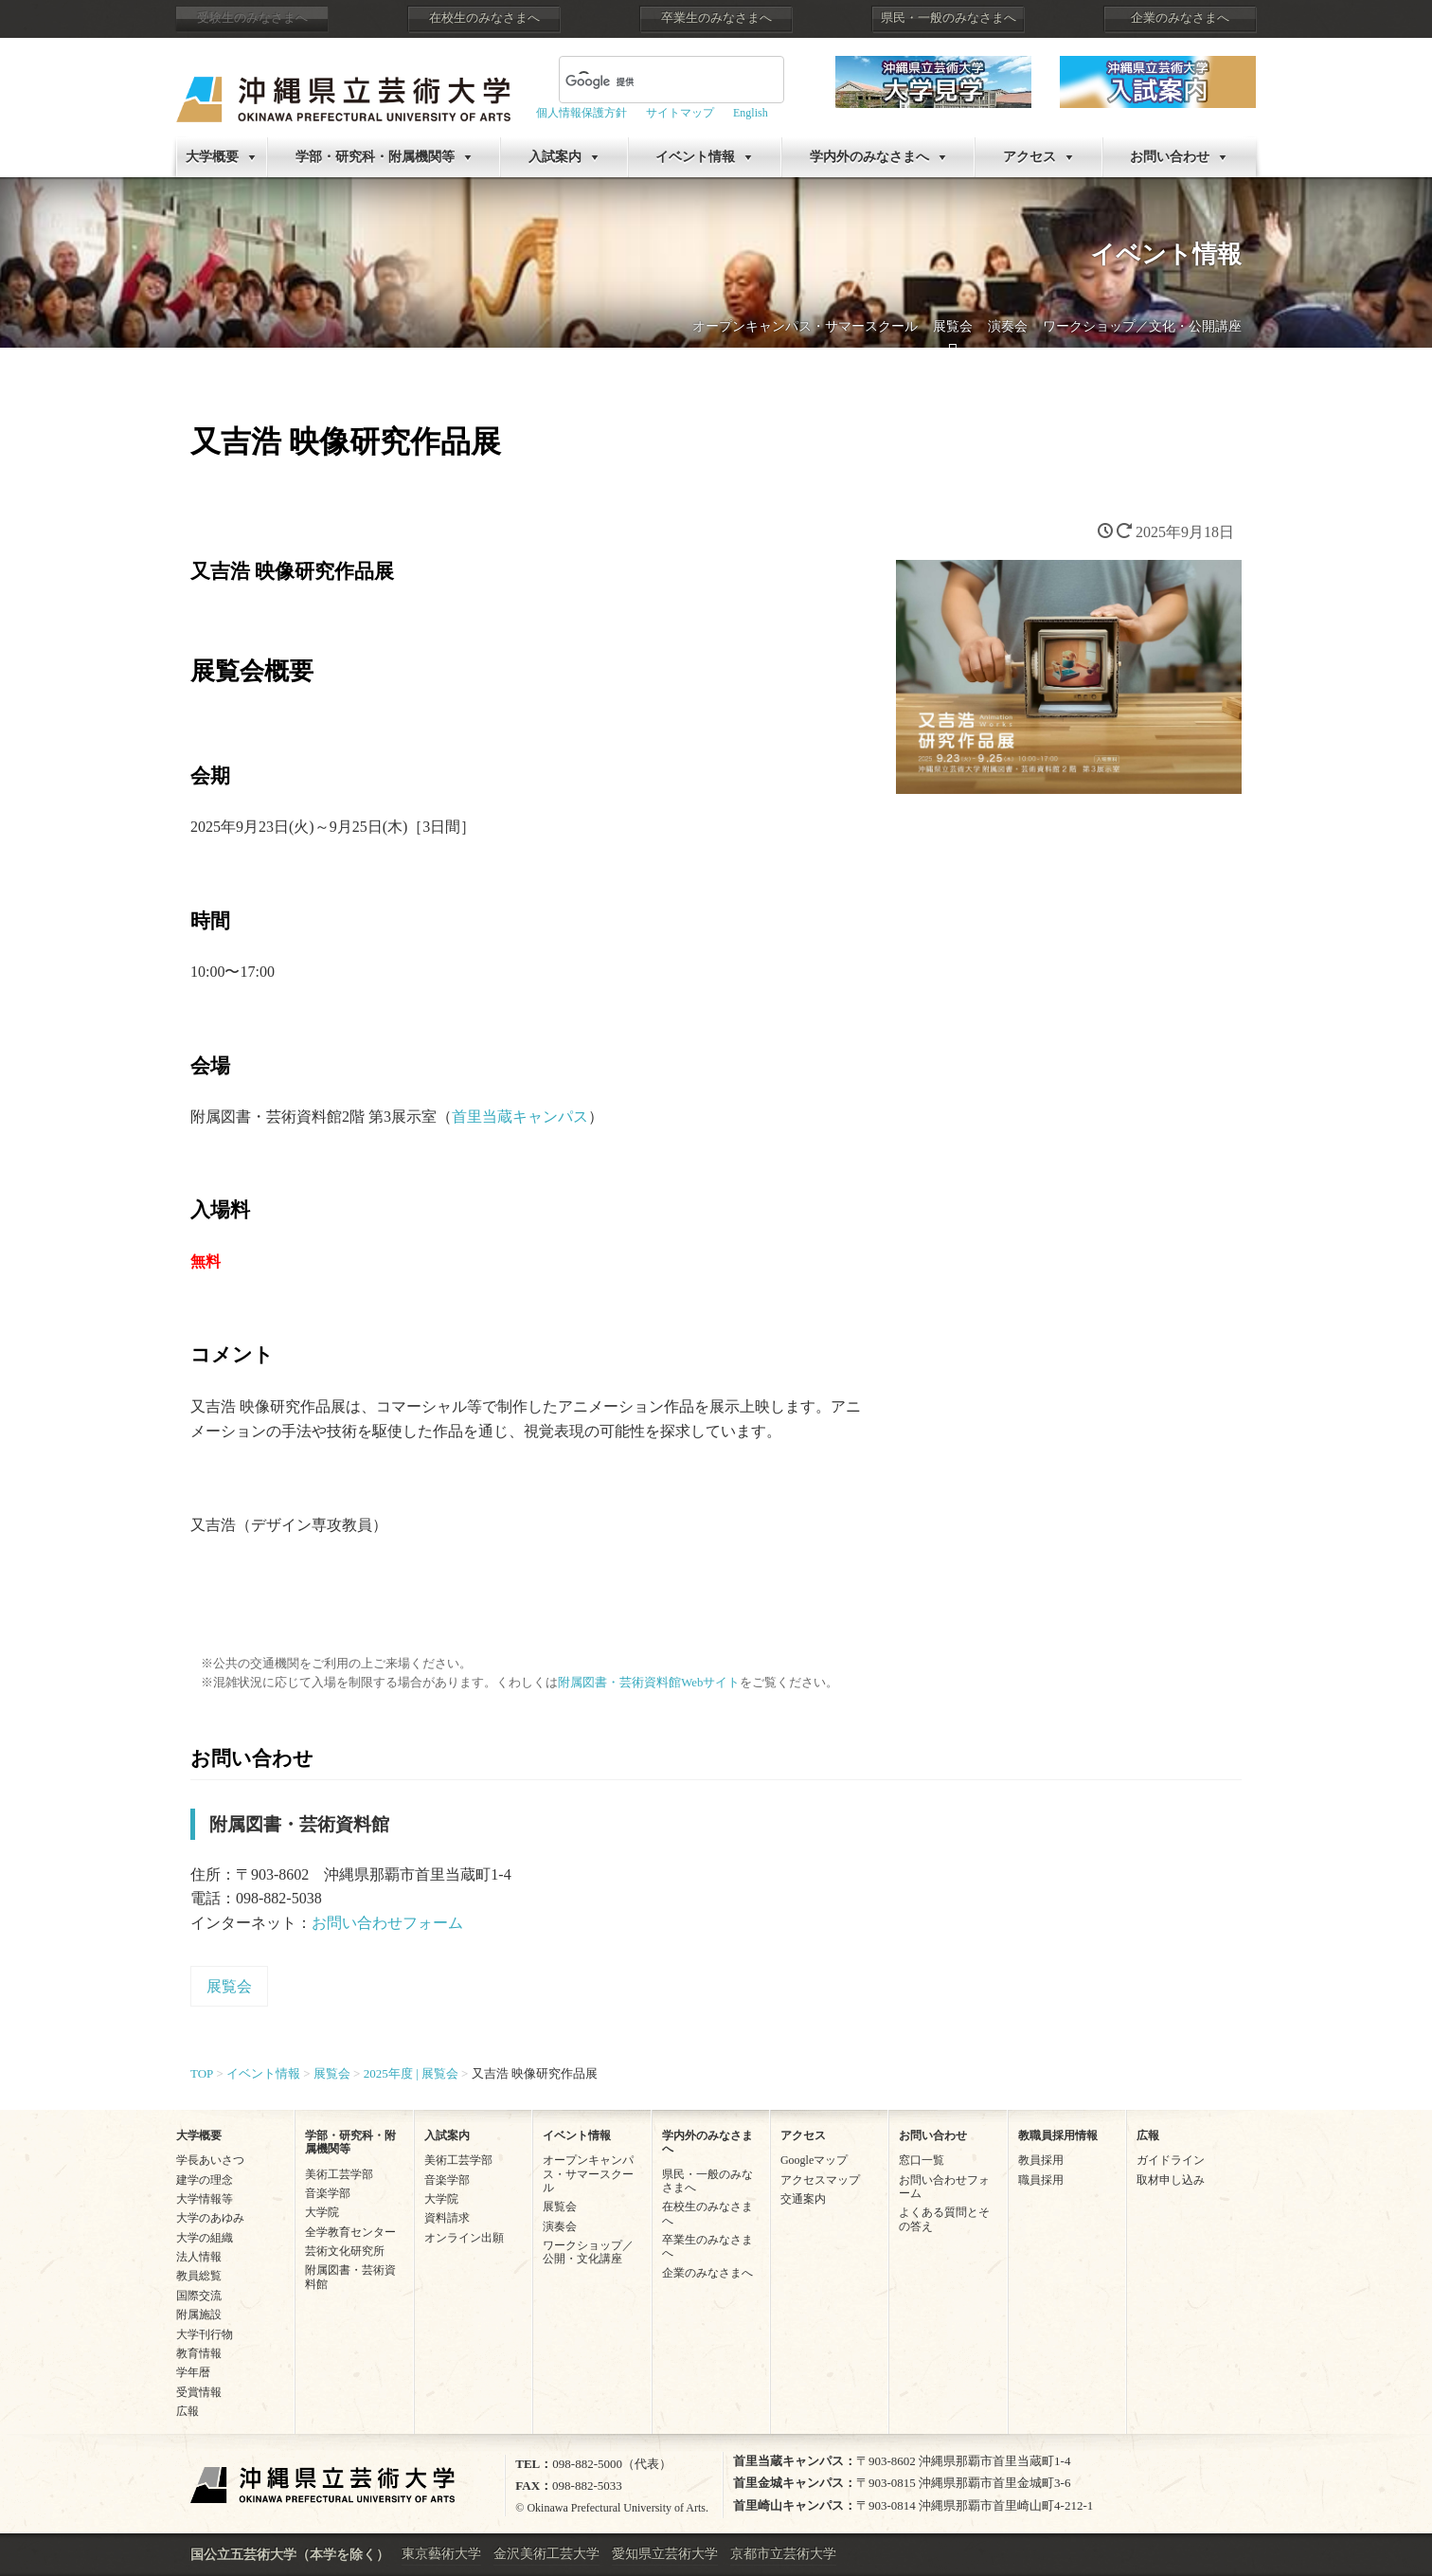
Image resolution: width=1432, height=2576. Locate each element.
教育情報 (199, 2353)
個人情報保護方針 (581, 112)
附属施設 (199, 2314)
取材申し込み (1171, 2180)
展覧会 (953, 326)
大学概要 (212, 157)
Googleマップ (814, 2160)
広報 (187, 2411)
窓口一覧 (921, 2160)
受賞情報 (199, 2392)
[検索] (648, 81)
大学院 (322, 2212)
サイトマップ (680, 112)
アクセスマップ (820, 2180)
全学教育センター (350, 2232)
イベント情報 (695, 157)
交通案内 (803, 2199)
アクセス (1029, 157)
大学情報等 (204, 2199)
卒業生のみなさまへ (716, 18)
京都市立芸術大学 (783, 2554)
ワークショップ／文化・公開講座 (1142, 326)
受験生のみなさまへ (252, 18)
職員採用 (1041, 2180)
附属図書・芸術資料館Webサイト (649, 1682)
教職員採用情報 (1058, 2135)
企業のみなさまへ (1180, 18)
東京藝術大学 (441, 2554)
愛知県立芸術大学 (665, 2554)
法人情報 (199, 2256)
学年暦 (193, 2372)
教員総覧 (199, 2275)
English (750, 112)
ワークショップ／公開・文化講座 (588, 2252)
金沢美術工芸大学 (546, 2554)
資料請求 (447, 2218)
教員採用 (1041, 2160)
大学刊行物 (204, 2334)
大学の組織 (204, 2237)
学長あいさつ (210, 2160)
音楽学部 (327, 2193)
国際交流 (199, 2295)
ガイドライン (1171, 2160)
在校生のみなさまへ (484, 18)
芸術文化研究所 (345, 2251)
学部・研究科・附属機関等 (375, 157)
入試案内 (555, 157)
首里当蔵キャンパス (520, 1116)
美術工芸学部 (339, 2174)
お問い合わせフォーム (387, 1923)
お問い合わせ (1169, 157)
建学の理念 (204, 2180)
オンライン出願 (464, 2237)
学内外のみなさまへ (869, 157)
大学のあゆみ (210, 2218)
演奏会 (1008, 326)
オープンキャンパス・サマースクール (805, 326)
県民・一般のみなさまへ (948, 18)
